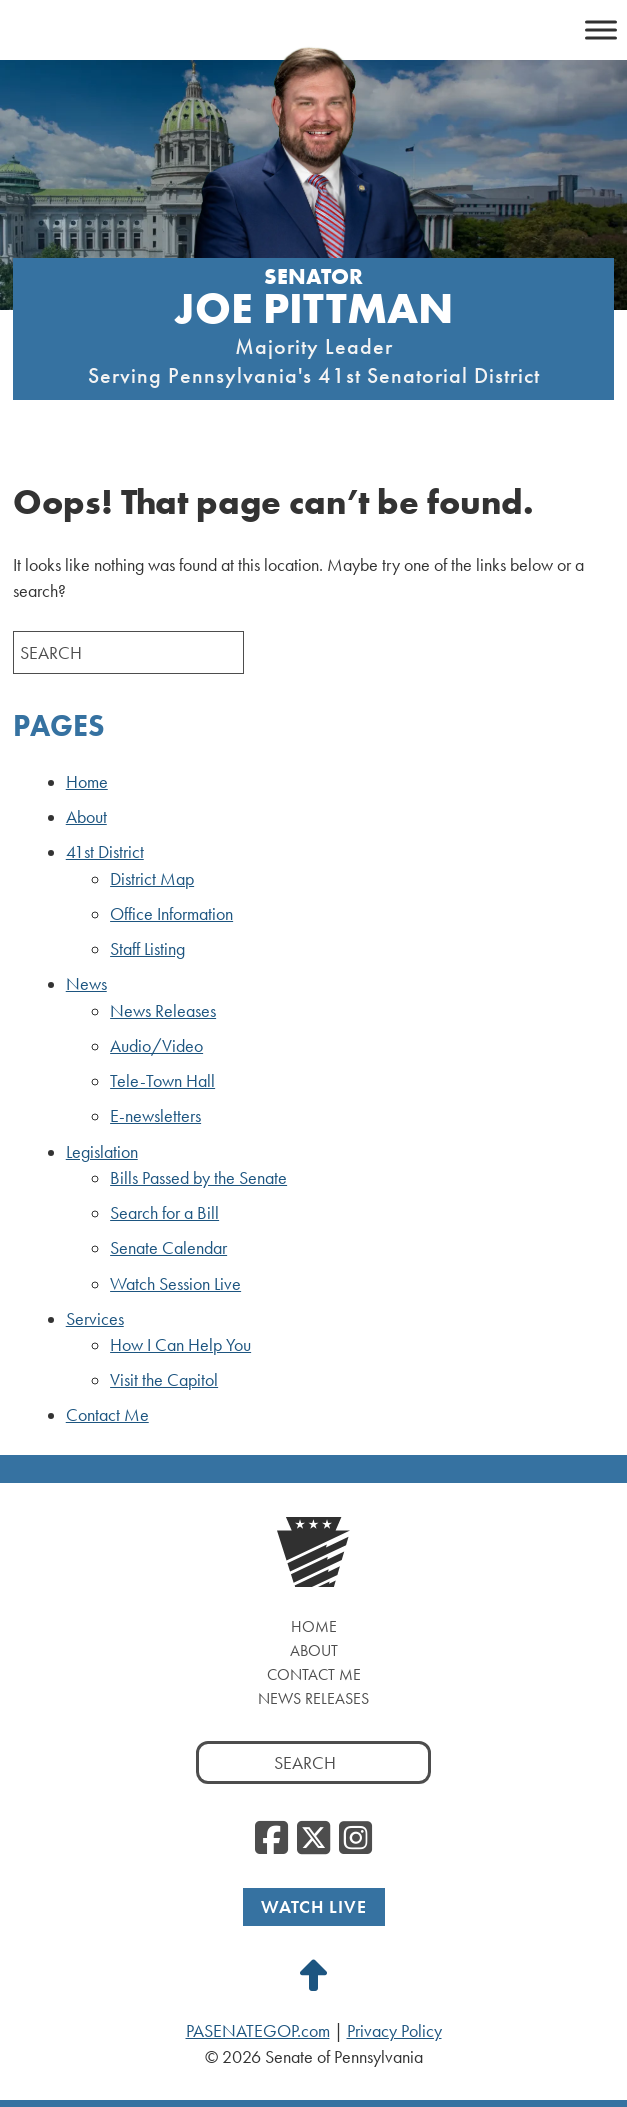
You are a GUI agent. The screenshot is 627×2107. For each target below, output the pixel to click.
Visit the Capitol (164, 1380)
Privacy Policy (394, 2031)
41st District (105, 852)
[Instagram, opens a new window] (355, 1839)
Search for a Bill (164, 1213)
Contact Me (107, 1415)
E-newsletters (155, 1116)
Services (95, 1319)
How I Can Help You (180, 1345)
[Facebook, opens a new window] (271, 1839)
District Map (152, 879)
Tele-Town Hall (162, 1081)
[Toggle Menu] (601, 29)
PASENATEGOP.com (258, 2031)
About (86, 817)
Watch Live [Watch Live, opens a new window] (314, 1906)
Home (87, 782)
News (86, 984)
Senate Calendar (168, 1248)
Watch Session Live (175, 1284)
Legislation (102, 1152)
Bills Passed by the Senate (198, 1178)
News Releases (163, 1011)
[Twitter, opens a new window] (313, 1839)
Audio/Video (156, 1046)
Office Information (171, 914)
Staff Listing (147, 949)
